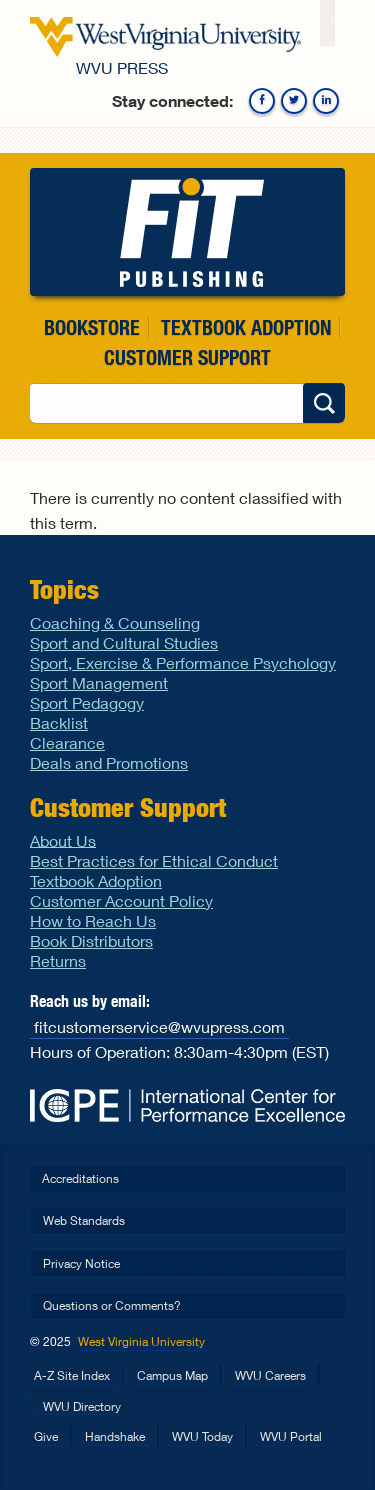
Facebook (262, 101)
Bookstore (92, 327)
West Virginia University (141, 1341)
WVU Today (202, 1436)
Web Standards (84, 1220)
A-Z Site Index (72, 1375)
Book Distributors (91, 940)
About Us (63, 839)
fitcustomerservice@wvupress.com (159, 1026)
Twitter (294, 101)
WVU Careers (270, 1375)
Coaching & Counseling (115, 622)
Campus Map (172, 1375)
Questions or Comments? (112, 1305)
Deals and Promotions (109, 762)
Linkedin (326, 101)
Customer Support (187, 357)
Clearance (67, 742)
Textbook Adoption (246, 327)
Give (46, 1436)
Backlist (59, 722)
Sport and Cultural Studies (124, 642)
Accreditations (80, 1178)
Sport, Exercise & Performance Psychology (183, 662)
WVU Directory (82, 1406)
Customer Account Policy (121, 900)
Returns (58, 960)
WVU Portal (291, 1436)
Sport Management (99, 682)
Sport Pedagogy (87, 702)
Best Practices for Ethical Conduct (154, 860)
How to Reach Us (93, 920)
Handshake (115, 1436)
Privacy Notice (81, 1263)
